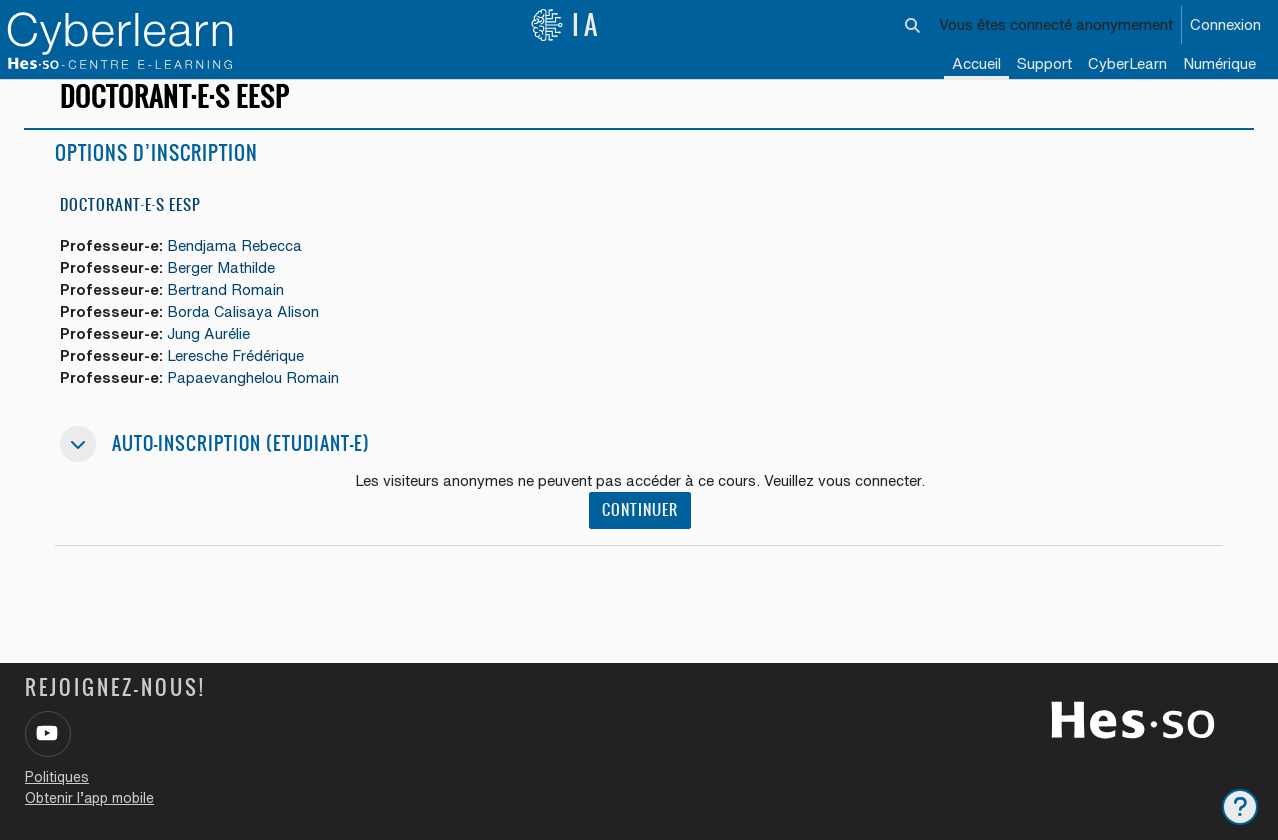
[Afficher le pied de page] (1240, 807)
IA (566, 25)
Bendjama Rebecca (237, 263)
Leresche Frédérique (238, 375)
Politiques (57, 777)
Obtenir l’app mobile (89, 798)
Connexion (1225, 24)
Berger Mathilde (224, 285)
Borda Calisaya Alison (246, 330)
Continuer (640, 531)
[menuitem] (1127, 65)
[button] (913, 25)
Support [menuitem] (1044, 63)
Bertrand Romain (228, 308)
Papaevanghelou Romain (256, 398)
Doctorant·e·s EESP (130, 222)
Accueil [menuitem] (976, 63)
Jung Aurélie (211, 353)
